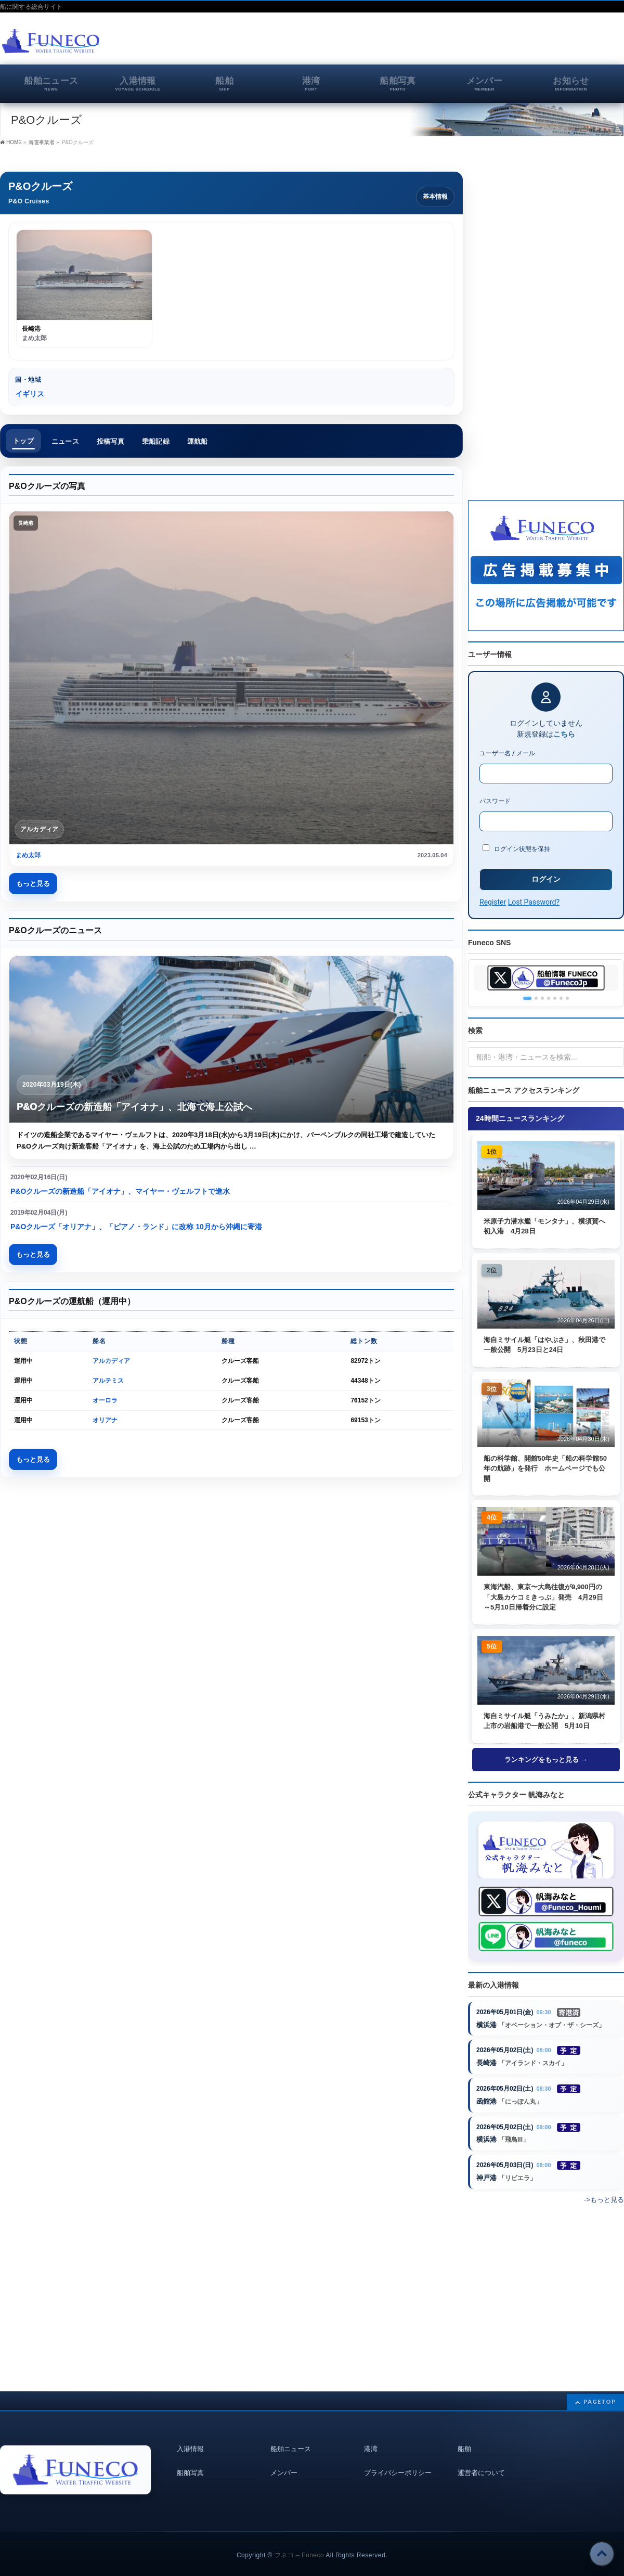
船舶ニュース (290, 2435)
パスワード (495, 801)
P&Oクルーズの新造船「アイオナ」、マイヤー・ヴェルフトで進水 (120, 1191)
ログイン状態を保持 (516, 848)
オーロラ (105, 1400)
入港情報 (190, 2435)
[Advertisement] (502, 43)
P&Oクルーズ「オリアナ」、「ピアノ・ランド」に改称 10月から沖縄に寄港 (136, 1226)
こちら (564, 734)
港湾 (371, 2435)
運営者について (481, 2459)
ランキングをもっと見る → (546, 1759)
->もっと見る (604, 2201)
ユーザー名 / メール (507, 753)
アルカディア (111, 1360)
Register (492, 902)
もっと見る (33, 883)
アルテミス (108, 1380)
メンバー (283, 2459)
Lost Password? (534, 902)
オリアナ (105, 1420)
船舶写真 (190, 2459)
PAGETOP (599, 2388)
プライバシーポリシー (398, 2459)
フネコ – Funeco (299, 2541)
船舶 (464, 2435)
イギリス (29, 394)
